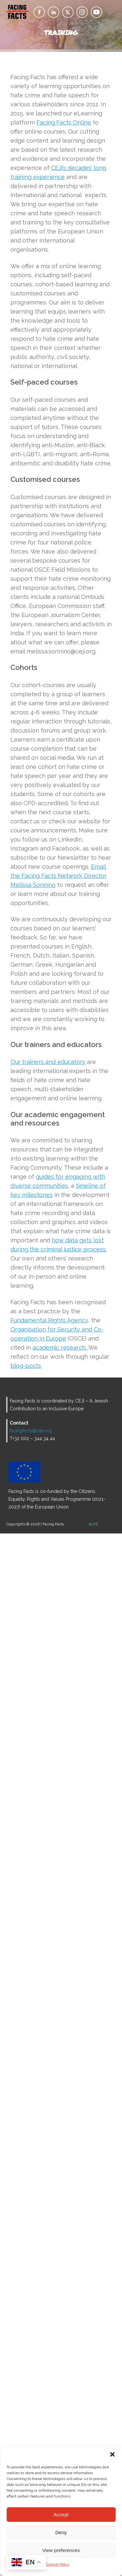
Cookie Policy (58, 2564)
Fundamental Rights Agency (49, 1320)
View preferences (61, 2550)
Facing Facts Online (63, 122)
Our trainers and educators (47, 1061)
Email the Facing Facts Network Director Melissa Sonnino (58, 875)
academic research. (60, 1347)
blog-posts (25, 1365)
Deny (61, 2532)
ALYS (93, 1524)
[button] (112, 2454)
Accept (61, 2514)
